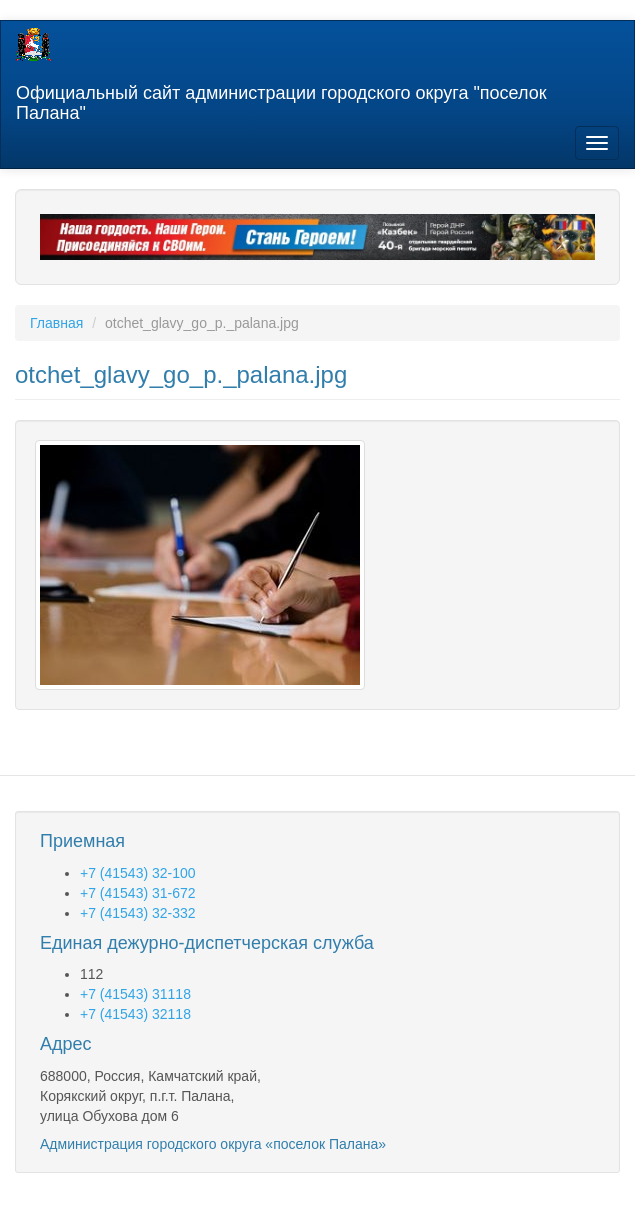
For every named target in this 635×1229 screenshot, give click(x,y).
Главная (56, 323)
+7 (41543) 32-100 (138, 873)
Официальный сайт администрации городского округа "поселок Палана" (281, 100)
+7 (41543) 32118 (135, 1014)
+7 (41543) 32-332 (138, 913)
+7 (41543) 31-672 (138, 893)
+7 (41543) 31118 (135, 994)
